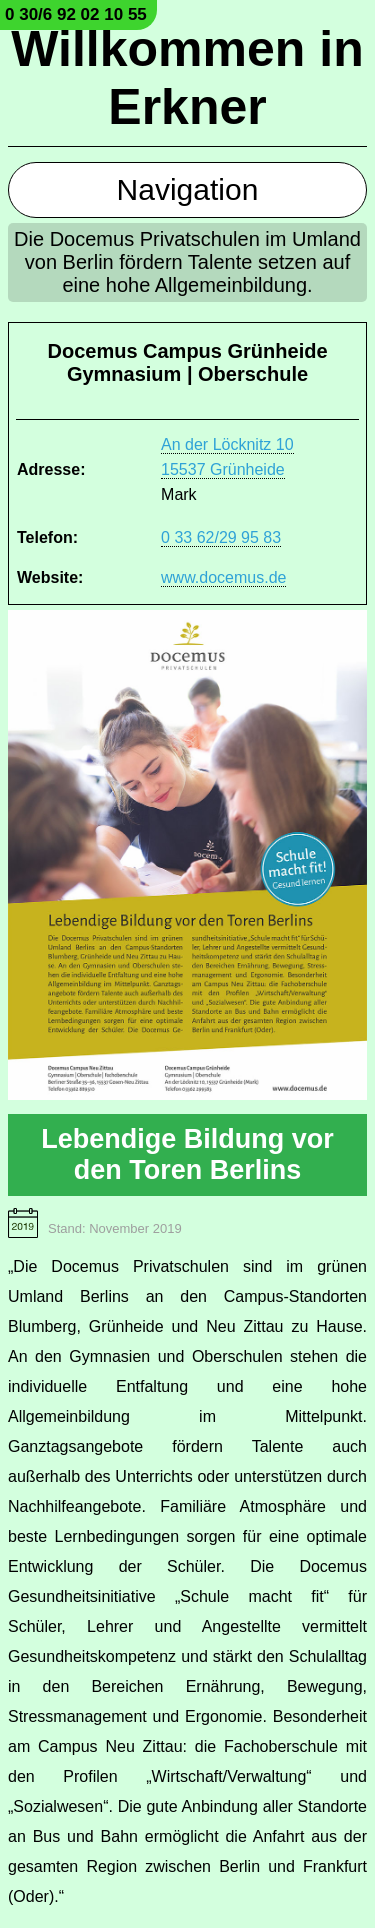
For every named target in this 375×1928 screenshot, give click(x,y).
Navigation (188, 189)
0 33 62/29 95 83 (221, 537)
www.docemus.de (223, 577)
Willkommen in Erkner (187, 78)
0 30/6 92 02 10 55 (76, 14)
